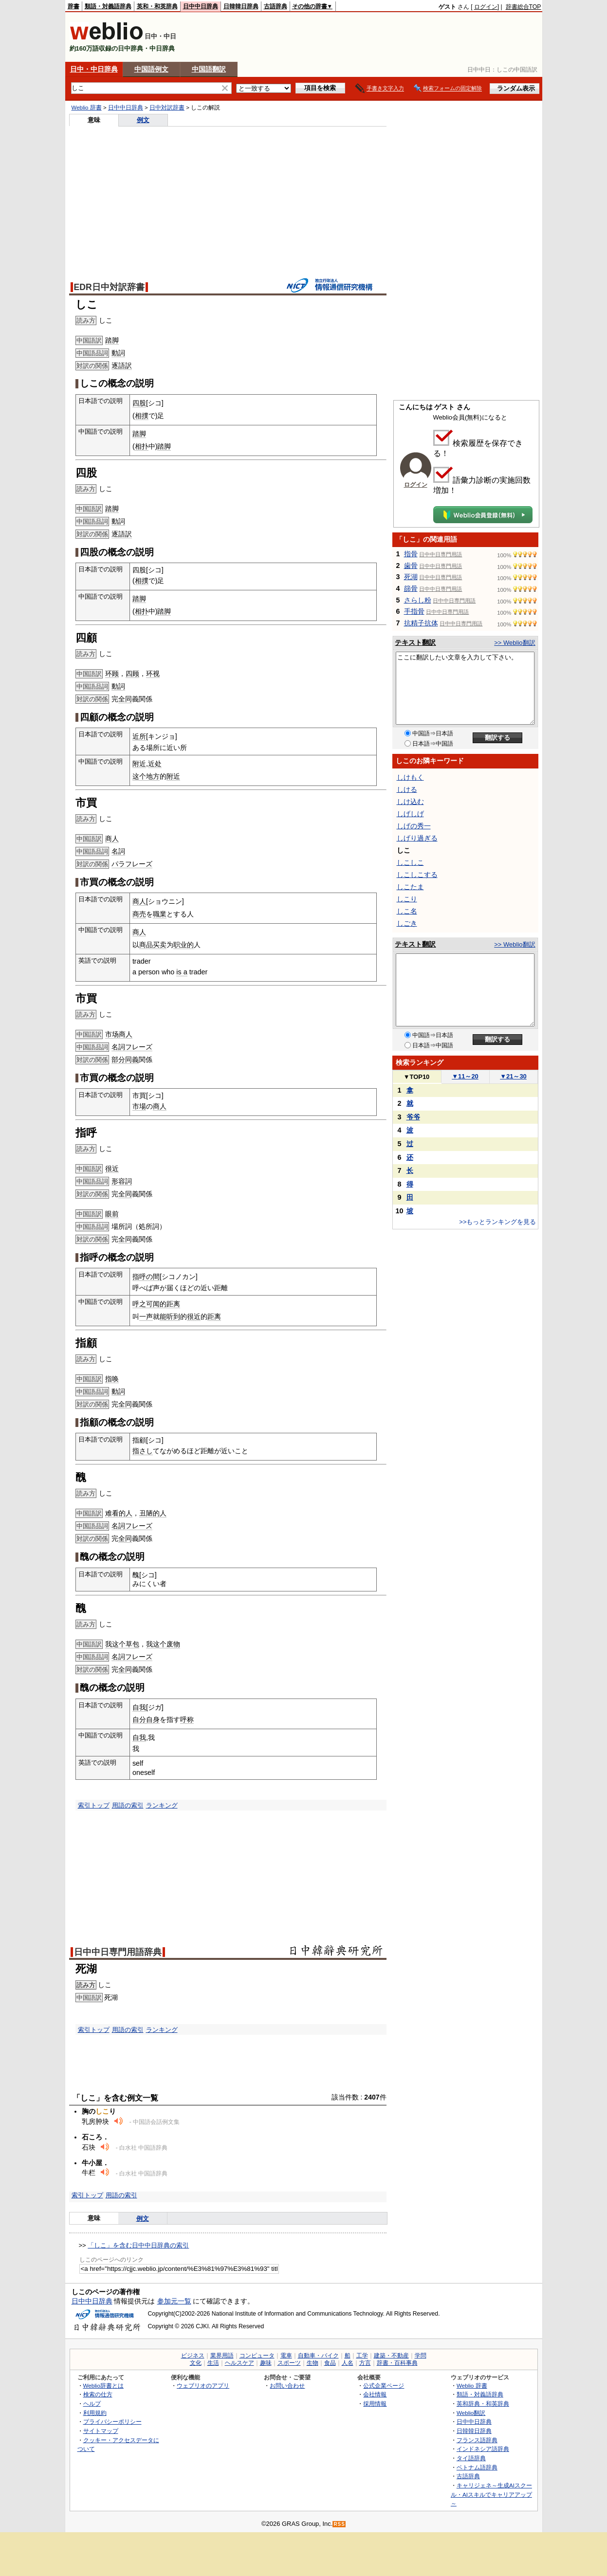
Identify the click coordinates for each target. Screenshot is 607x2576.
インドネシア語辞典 (483, 2449)
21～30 (513, 1076)
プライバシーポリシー (112, 2421)
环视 (153, 673)
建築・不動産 (391, 2355)
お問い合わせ (287, 2385)
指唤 (112, 1379)
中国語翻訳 (209, 69)
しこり (407, 899)
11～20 (465, 1076)
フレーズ (138, 1047)
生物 (312, 2363)
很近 (112, 1168)
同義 (132, 1059)
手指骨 (414, 611)
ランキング (162, 1805)
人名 (347, 2363)
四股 (139, 403)
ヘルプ (92, 2403)
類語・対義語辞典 (108, 6)
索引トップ (94, 1805)
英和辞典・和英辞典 (483, 2403)
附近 (139, 763)
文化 (196, 2363)
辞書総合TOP (523, 6)
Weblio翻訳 (471, 2413)
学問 (420, 2355)
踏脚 (112, 340)
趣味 (266, 2363)
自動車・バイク (318, 2355)
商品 (146, 945)
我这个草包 (122, 1644)
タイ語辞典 (471, 2458)
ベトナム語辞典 (477, 2467)
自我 (139, 1707)
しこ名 (407, 911)
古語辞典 (275, 6)
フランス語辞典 (477, 2440)
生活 (213, 2363)
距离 (214, 1316)
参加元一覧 (174, 2301)
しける (407, 789)
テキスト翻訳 (415, 642)
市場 (139, 1106)
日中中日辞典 (200, 6)
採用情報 (374, 2403)
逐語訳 (121, 365)
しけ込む (410, 801)
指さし (142, 1451)
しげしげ (410, 814)
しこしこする (417, 874)
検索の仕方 (97, 2394)
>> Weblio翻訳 (514, 642)
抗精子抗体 (421, 623)
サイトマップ (100, 2431)
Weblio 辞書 (87, 107)
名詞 (118, 851)
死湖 (411, 577)
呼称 (187, 1719)
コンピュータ (257, 2355)
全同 (125, 699)
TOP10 (417, 1076)
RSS (339, 2524)
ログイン (485, 6)
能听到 (170, 1316)
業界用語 (222, 2355)
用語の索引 (128, 1805)
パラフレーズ (131, 864)
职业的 (183, 945)
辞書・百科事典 (397, 2363)
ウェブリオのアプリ (203, 2385)
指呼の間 (146, 1276)
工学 (362, 2355)
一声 (146, 1316)
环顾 (112, 673)
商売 (139, 914)
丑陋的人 (152, 1513)
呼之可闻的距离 (156, 1304)
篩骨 (411, 588)
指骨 (411, 554)
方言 (365, 2363)
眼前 (112, 1214)
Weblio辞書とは (103, 2385)
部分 (118, 1059)
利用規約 (95, 2413)
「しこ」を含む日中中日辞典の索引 (138, 2245)
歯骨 (411, 565)
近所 (139, 736)
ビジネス (192, 2355)
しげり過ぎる (417, 838)
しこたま (410, 887)
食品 (330, 2363)
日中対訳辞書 (166, 107)
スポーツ (289, 2363)
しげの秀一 (414, 826)
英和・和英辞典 (157, 6)
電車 (286, 2355)
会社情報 (374, 2394)
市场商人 (118, 1034)
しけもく (410, 777)
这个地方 (146, 776)
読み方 (85, 1985)
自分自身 (146, 1719)
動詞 (118, 353)
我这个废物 (163, 1644)
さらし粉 (417, 600)
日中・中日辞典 (94, 69)
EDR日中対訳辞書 (109, 287)
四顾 (132, 673)
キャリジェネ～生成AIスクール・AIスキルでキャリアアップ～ (491, 2494)
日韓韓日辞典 (240, 6)
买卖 (159, 945)
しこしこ (410, 862)
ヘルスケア (239, 2363)
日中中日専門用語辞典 (118, 1952)
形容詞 (121, 1181)
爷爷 (413, 1117)
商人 (112, 838)
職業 (159, 914)
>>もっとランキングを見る (497, 1221)
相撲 (141, 416)
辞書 (73, 6)
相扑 (141, 446)
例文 (143, 120)
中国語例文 (151, 69)
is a (181, 972)
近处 (155, 763)
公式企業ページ (383, 2385)
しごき (407, 923)
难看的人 (118, 1513)
